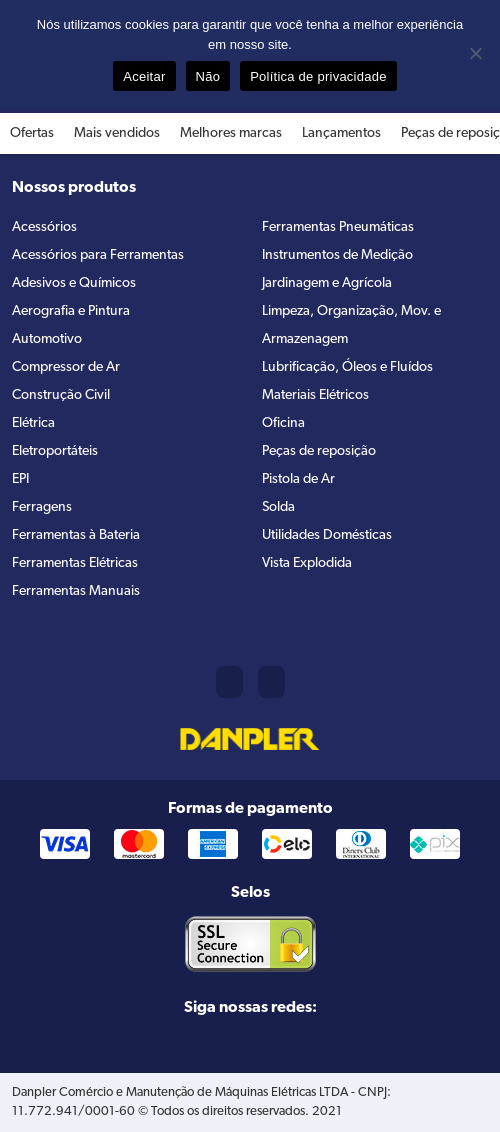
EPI (20, 479)
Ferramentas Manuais (76, 591)
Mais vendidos (117, 133)
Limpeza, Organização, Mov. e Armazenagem (351, 325)
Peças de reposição (319, 451)
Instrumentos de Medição (337, 255)
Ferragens (42, 507)
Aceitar (144, 76)
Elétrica (33, 423)
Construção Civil (61, 395)
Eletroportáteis (55, 451)
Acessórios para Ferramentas (98, 255)
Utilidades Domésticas (327, 535)
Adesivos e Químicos (74, 283)
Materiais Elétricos (315, 395)
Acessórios (44, 227)
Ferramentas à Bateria (76, 535)
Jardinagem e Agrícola (327, 283)
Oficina (283, 423)
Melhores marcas (231, 133)
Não (208, 76)
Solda (278, 507)
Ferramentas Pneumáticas (338, 227)
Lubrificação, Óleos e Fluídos (347, 367)
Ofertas (32, 133)
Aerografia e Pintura (71, 311)
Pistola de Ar (298, 479)
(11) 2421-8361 (229, 682)
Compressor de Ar (66, 367)
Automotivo (47, 339)
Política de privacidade (318, 76)
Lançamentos (341, 133)
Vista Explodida (307, 563)
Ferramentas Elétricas (75, 563)
